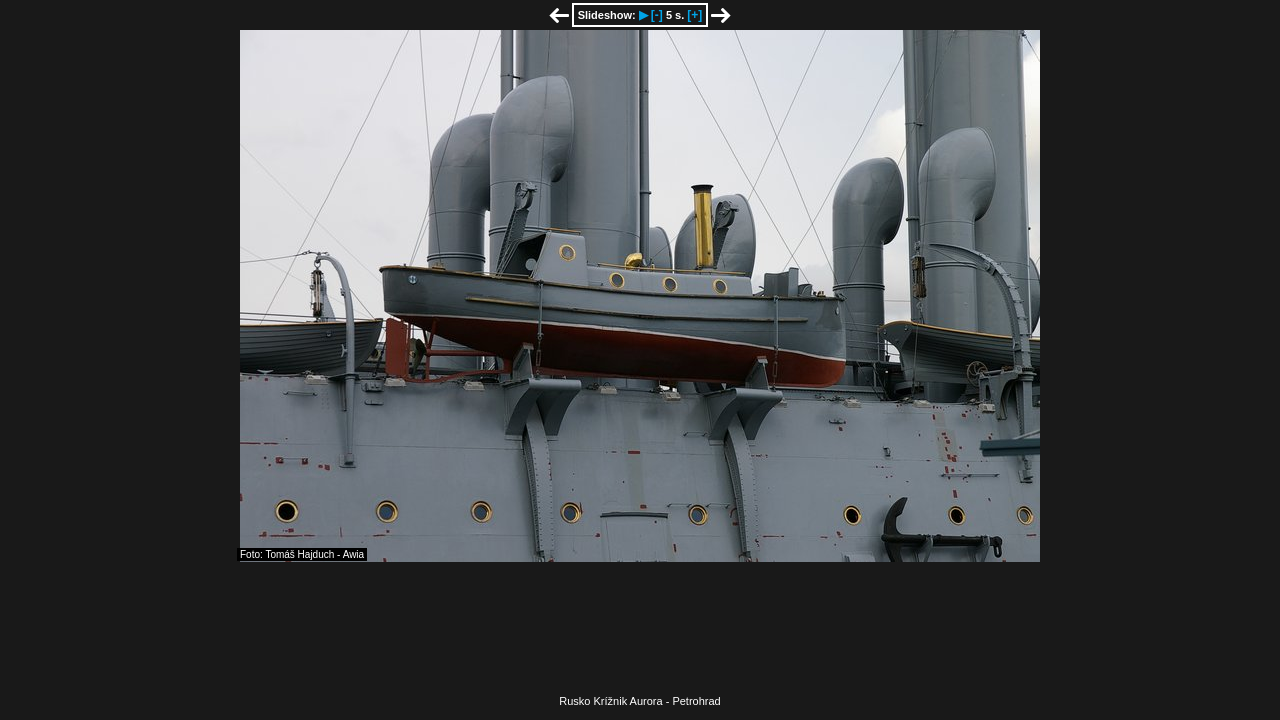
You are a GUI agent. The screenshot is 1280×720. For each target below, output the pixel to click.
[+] (694, 15)
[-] (657, 15)
